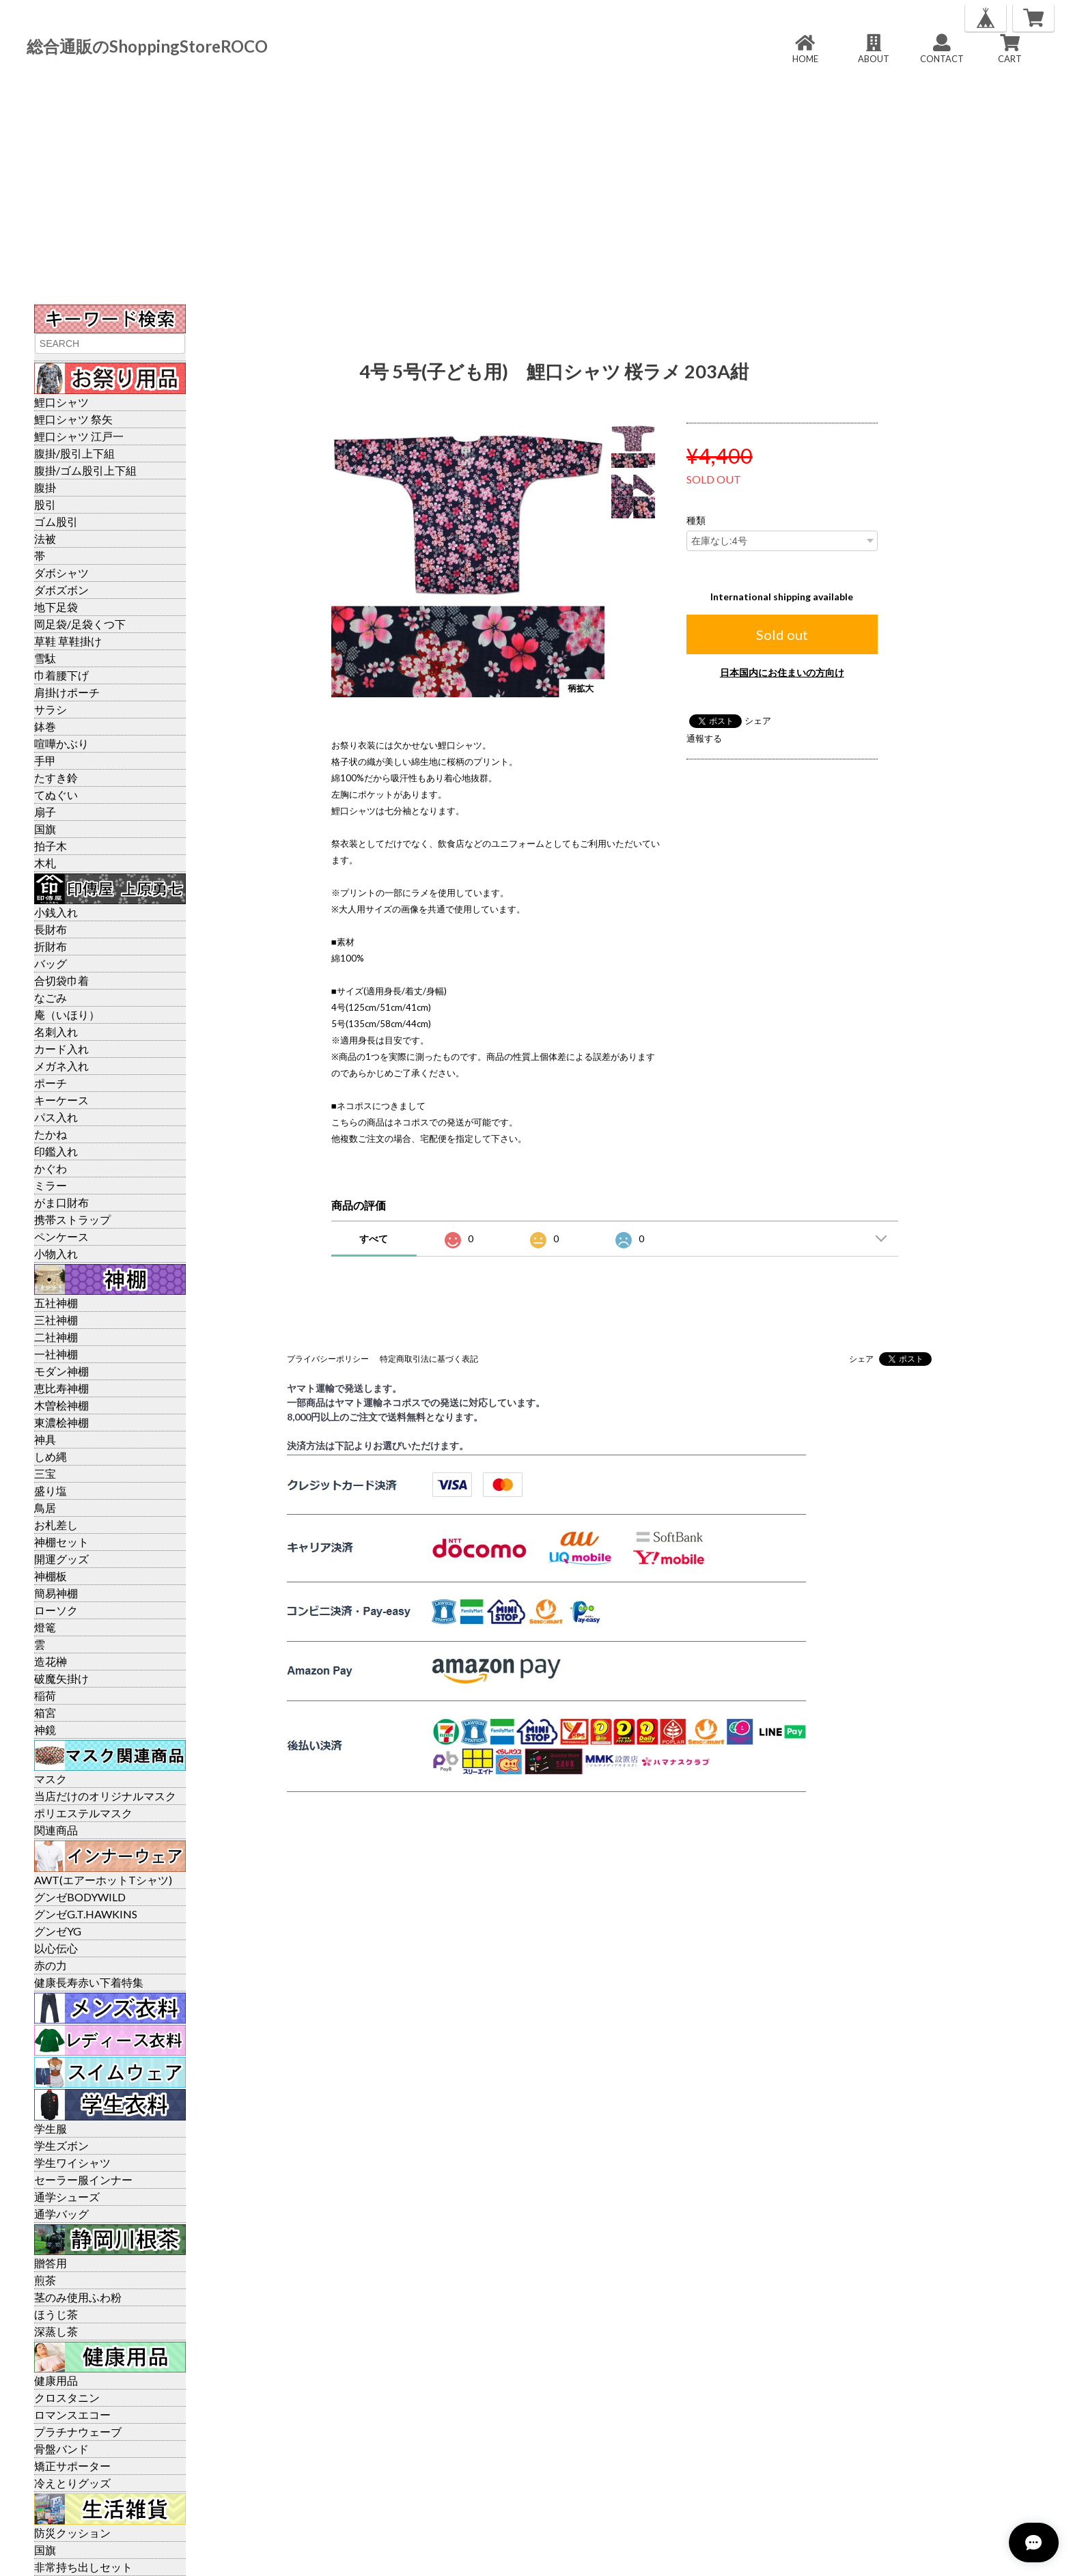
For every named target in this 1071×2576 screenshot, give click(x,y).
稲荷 (45, 1695)
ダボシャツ (61, 572)
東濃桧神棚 (61, 1422)
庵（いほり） (67, 1014)
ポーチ (50, 1082)
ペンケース (61, 1236)
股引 (45, 504)
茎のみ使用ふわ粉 (78, 2297)
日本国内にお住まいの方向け (782, 672)
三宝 (45, 1473)
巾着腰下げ (61, 675)
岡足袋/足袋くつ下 (80, 623)
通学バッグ (61, 2213)
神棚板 (50, 1575)
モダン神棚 (61, 1370)
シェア (758, 720)
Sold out (782, 634)
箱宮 (45, 1712)
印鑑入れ (56, 1151)
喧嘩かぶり (61, 743)
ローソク (56, 1610)
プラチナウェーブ (78, 2431)
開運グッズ (61, 1558)
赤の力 (50, 1965)
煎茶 (45, 2279)
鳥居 (45, 1507)
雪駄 (45, 658)
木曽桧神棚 (61, 1405)
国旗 (45, 828)
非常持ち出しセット (83, 2566)
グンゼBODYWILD (80, 1896)
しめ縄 (50, 1456)
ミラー (50, 1185)
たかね (50, 1134)
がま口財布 (61, 1202)
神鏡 (45, 1729)
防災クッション (72, 2532)
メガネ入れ (61, 1065)
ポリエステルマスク (83, 1812)
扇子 (45, 811)
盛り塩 (50, 1490)
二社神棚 (56, 1336)
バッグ (50, 963)
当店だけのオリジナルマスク (105, 1795)
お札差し (56, 1524)
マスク (50, 1778)
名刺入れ (56, 1031)
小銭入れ (56, 912)
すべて (373, 1238)
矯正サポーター (72, 2465)
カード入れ (61, 1048)
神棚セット (61, 1541)
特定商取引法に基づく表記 (429, 1359)
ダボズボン (61, 589)
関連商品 (56, 1829)
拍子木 (50, 845)
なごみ (50, 997)
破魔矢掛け (61, 1678)
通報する (704, 738)
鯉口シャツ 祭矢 (73, 418)
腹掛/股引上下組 (74, 453)
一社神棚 (56, 1353)
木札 (45, 862)
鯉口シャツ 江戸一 (79, 436)
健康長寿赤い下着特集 (88, 1982)
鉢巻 (45, 726)
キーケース (61, 1099)
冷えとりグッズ (72, 2482)
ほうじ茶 (56, 2314)
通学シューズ (67, 2196)
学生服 (50, 2128)
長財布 (50, 929)
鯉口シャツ (61, 401)
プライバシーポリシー (328, 1359)
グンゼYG (57, 1930)
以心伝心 (56, 1948)
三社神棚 (56, 1319)
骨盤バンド (61, 2448)
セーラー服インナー (83, 2179)
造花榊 (50, 1661)
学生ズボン (61, 2145)
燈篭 (45, 1627)
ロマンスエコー (72, 2414)
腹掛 (45, 487)
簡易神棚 (56, 1592)
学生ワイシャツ (72, 2162)
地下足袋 (56, 606)
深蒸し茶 (56, 2331)
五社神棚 (56, 1302)
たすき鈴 (56, 777)
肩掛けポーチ (67, 692)
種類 (696, 520)
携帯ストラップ (72, 1219)
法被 (45, 538)
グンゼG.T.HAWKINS (85, 1913)
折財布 (50, 946)
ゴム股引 (56, 521)
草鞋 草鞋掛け (68, 640)
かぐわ (50, 1168)
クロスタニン (67, 2397)
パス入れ (56, 1116)
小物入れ (56, 1253)
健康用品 (56, 2380)
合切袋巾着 (61, 980)
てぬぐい (56, 794)
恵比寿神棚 (61, 1388)
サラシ (50, 709)
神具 (45, 1439)
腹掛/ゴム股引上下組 (85, 470)
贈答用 (50, 2262)
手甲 (45, 760)
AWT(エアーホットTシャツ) (103, 1879)
